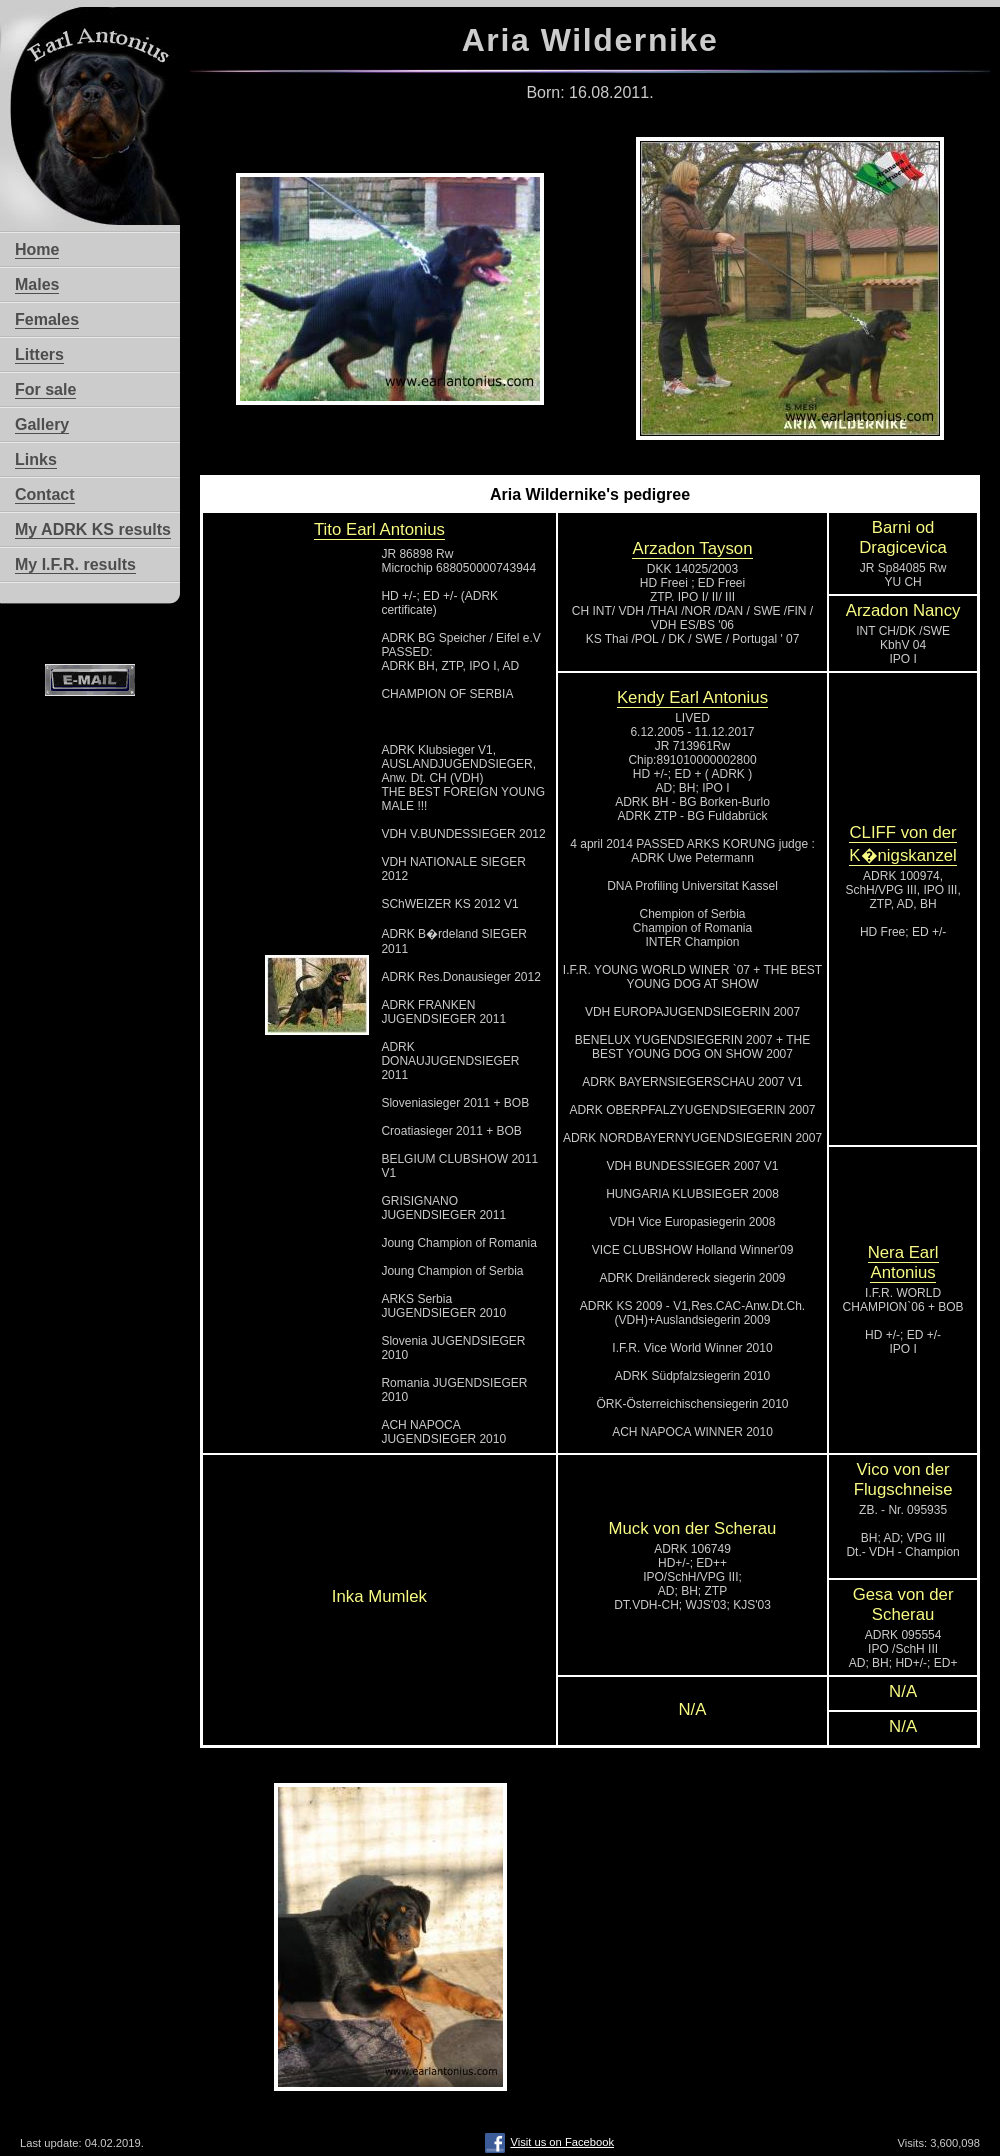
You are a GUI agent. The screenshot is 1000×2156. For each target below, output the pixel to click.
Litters (39, 354)
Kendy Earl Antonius (692, 697)
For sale (45, 389)
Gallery (42, 424)
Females (47, 319)
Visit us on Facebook (549, 2142)
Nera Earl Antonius (903, 1262)
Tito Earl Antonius (379, 529)
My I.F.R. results (75, 564)
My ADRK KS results (93, 529)
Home (37, 249)
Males (37, 284)
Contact (45, 494)
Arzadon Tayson (692, 548)
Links (36, 459)
